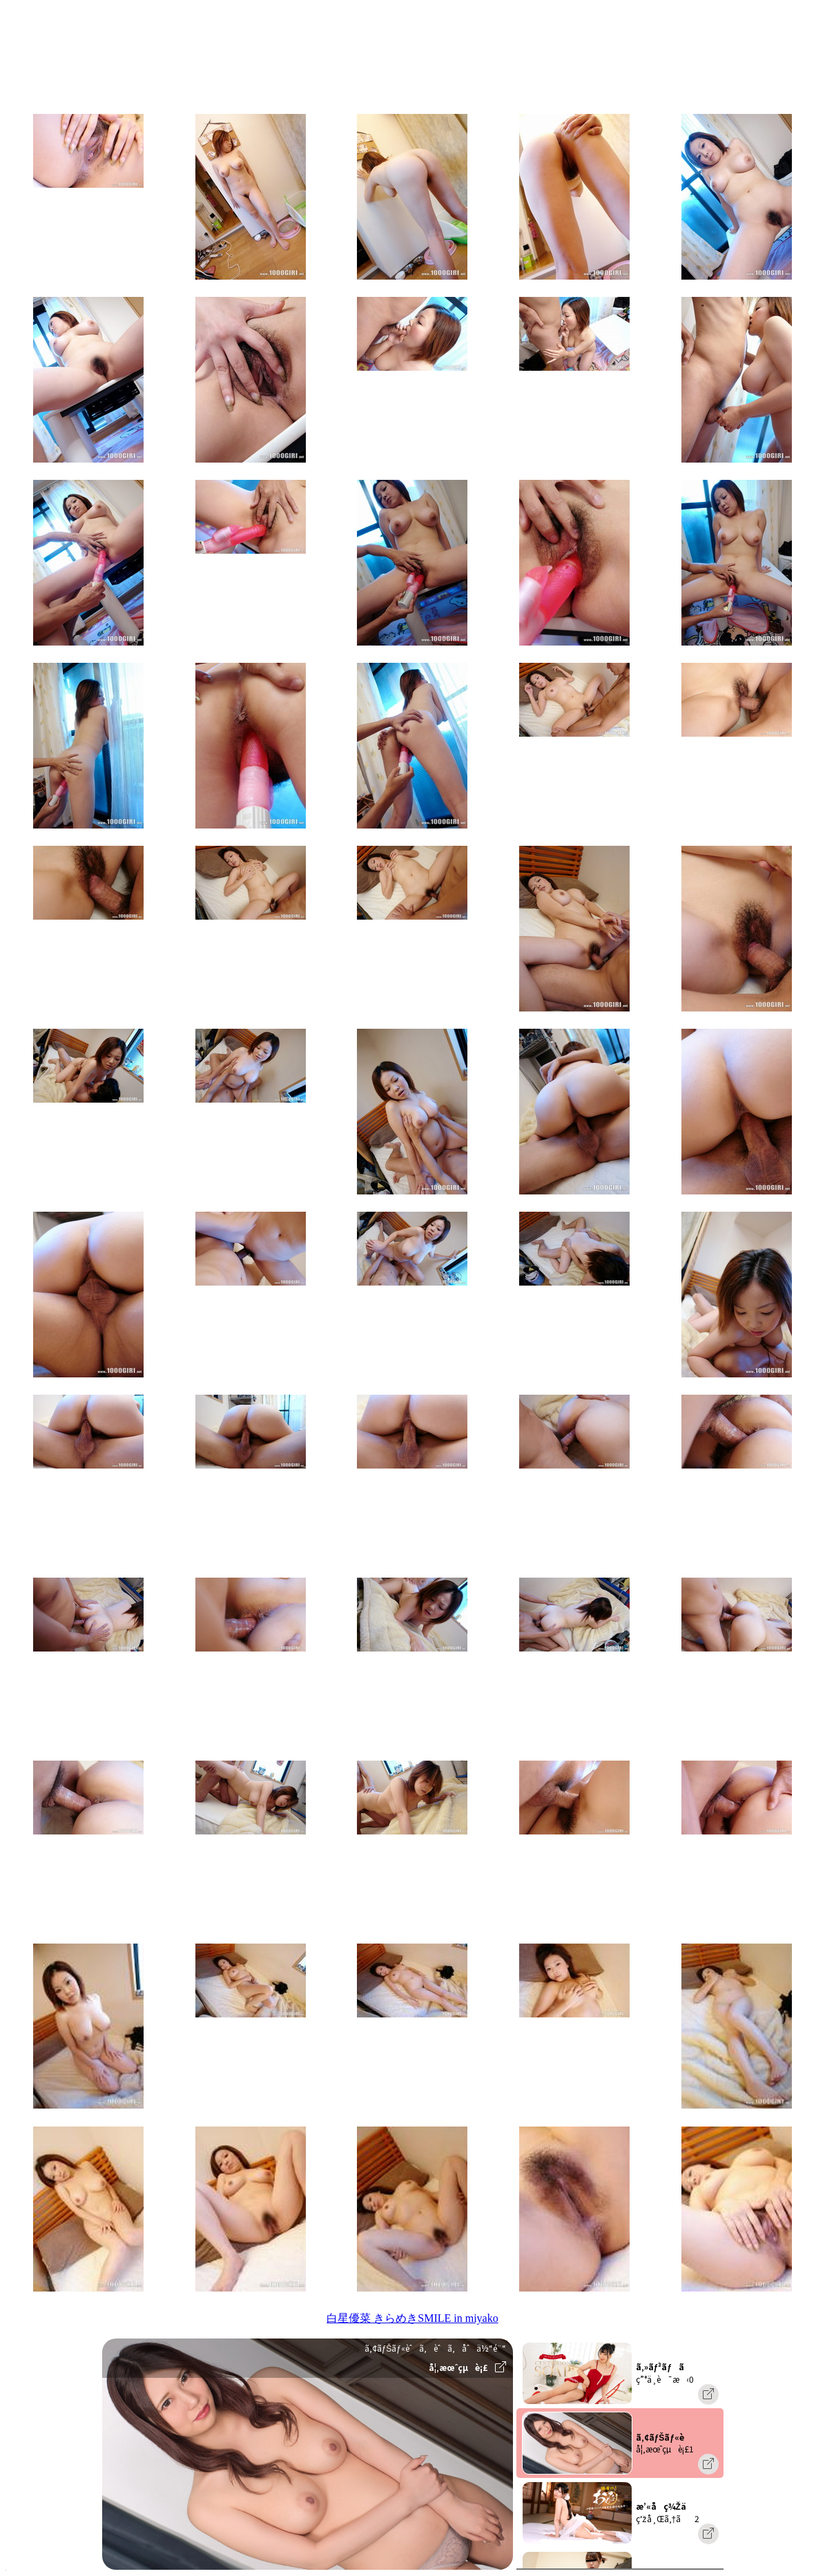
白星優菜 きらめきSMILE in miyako (412, 2318)
